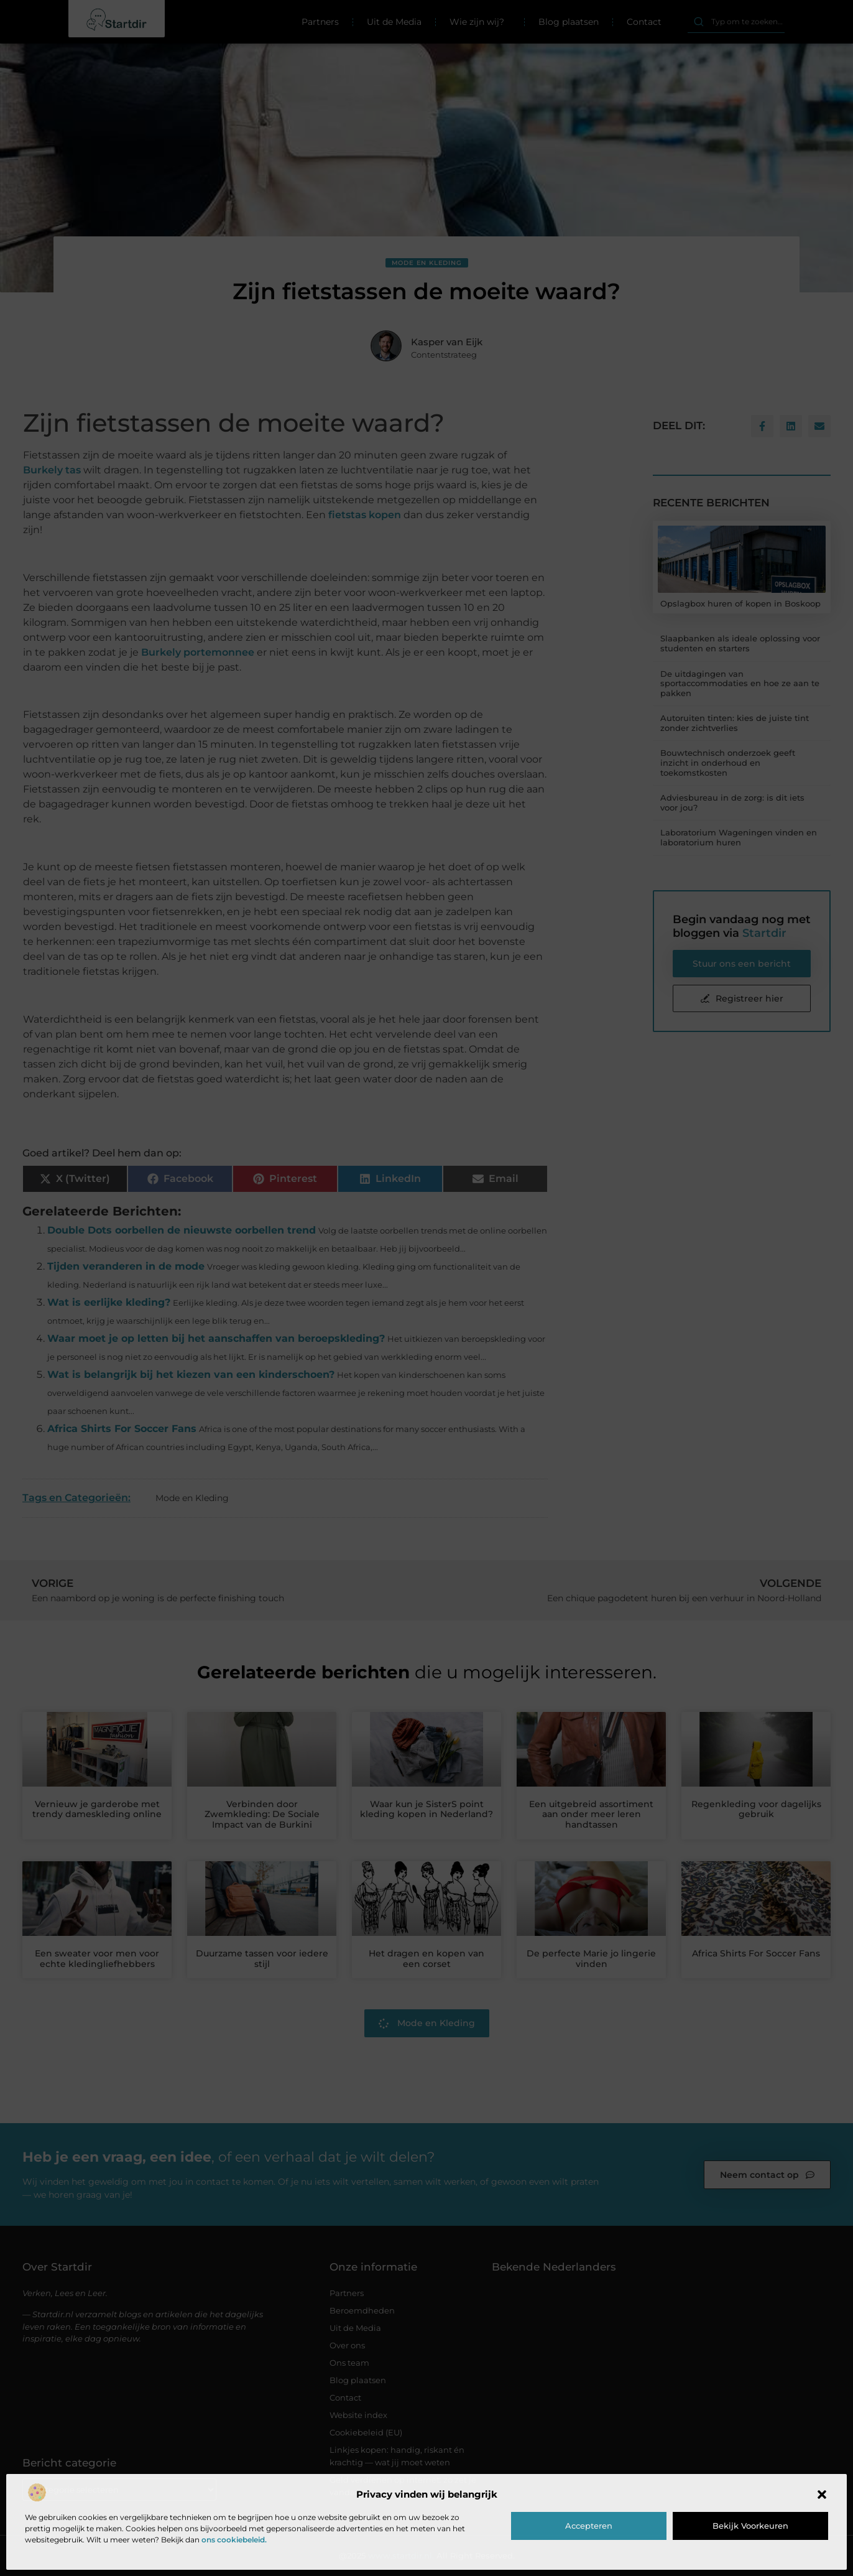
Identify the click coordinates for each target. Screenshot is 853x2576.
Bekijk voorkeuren (750, 2526)
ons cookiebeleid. (234, 2539)
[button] (822, 2494)
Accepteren (588, 2526)
